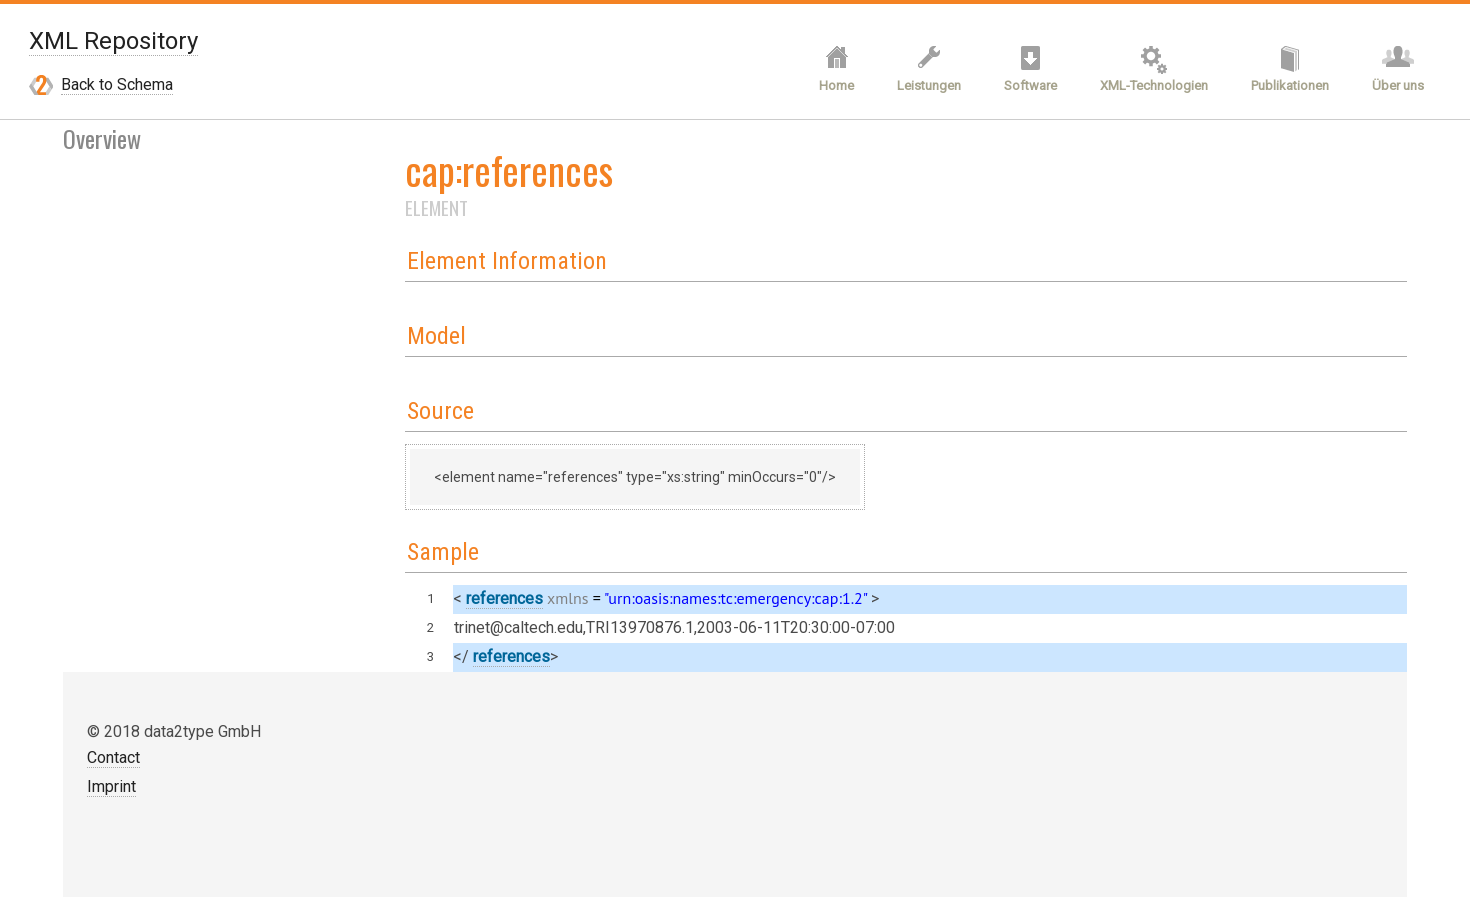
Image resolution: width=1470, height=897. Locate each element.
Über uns (1398, 85)
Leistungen (929, 85)
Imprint (111, 786)
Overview (102, 138)
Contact (113, 757)
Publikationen (1290, 85)
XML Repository (113, 41)
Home (836, 85)
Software (1030, 85)
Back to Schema (117, 84)
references (504, 598)
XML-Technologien (1154, 85)
